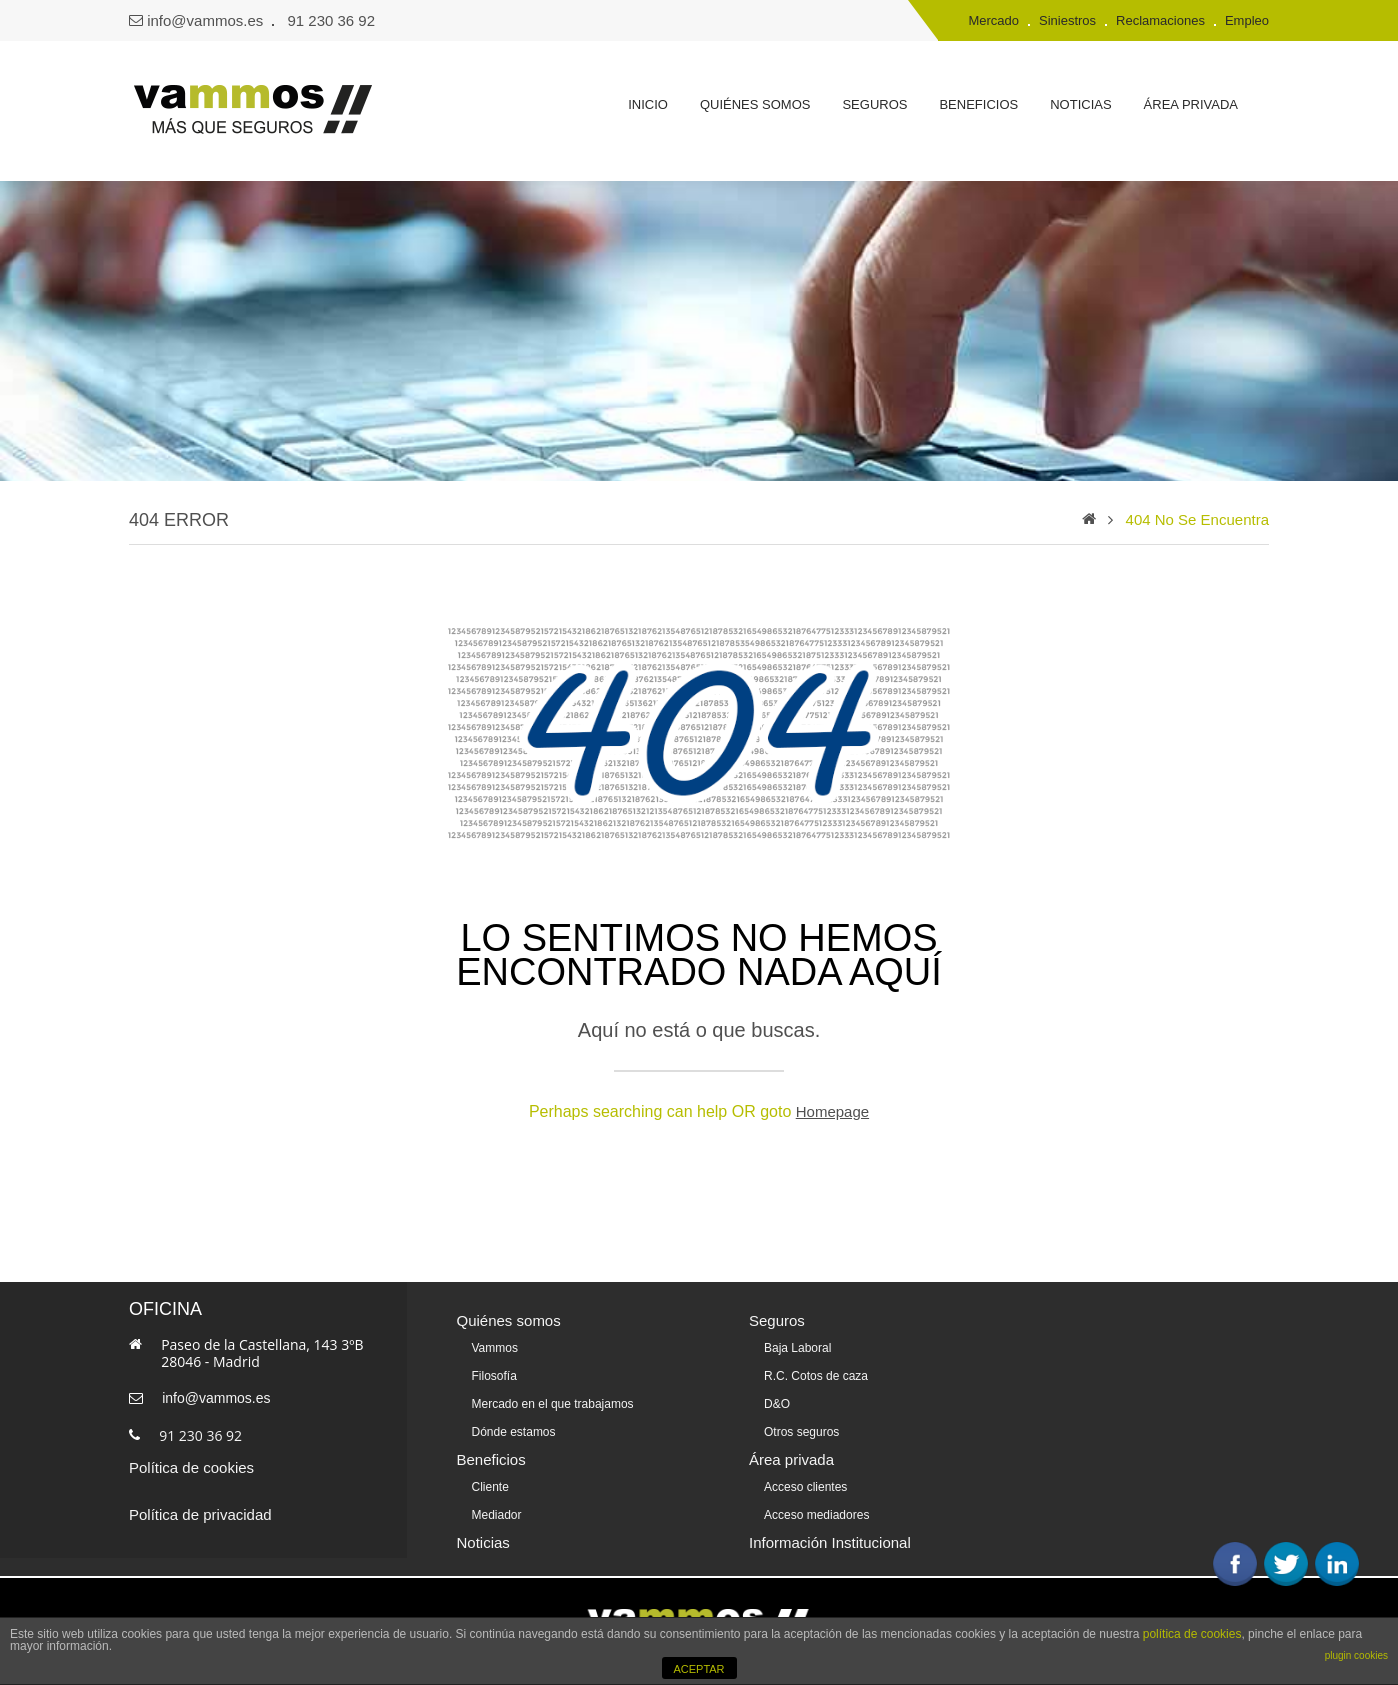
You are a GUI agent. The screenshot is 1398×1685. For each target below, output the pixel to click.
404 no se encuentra (1197, 519)
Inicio (648, 104)
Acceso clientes (805, 1487)
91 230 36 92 (331, 20)
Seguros (874, 104)
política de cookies (1192, 1634)
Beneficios (978, 104)
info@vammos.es (205, 20)
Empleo (1247, 20)
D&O (777, 1404)
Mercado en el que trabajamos (553, 1404)
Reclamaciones (1160, 20)
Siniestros (1067, 20)
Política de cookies (191, 1467)
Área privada (1191, 104)
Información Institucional (830, 1542)
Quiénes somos (755, 104)
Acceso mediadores (816, 1515)
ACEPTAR (698, 1669)
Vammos (495, 1348)
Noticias (1080, 104)
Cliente (490, 1487)
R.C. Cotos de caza (816, 1376)
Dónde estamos (514, 1432)
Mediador (497, 1515)
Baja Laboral (797, 1348)
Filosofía (494, 1376)
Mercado (993, 20)
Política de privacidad (200, 1514)
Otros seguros (801, 1432)
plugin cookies (1356, 1655)
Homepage (832, 1111)
